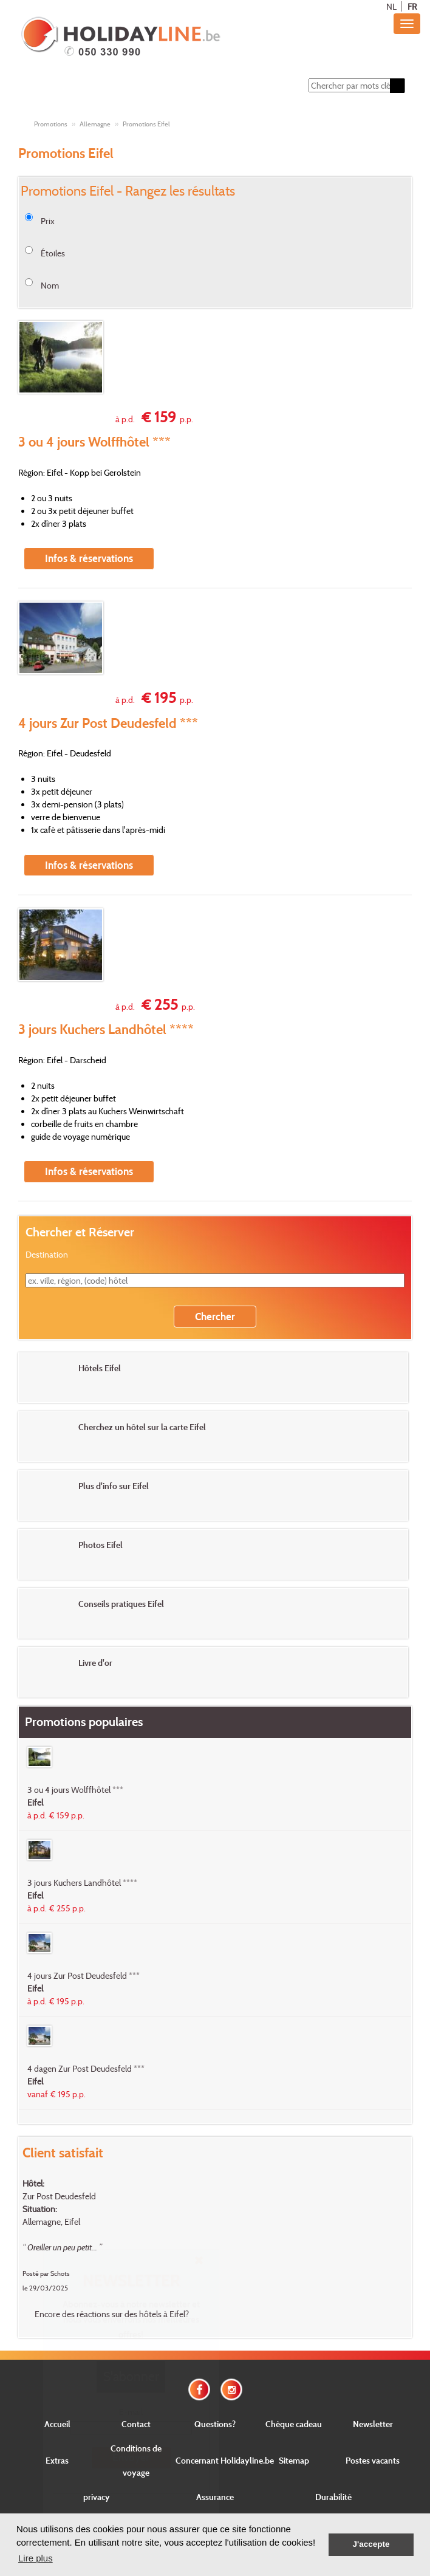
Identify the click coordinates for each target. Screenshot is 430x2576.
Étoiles (53, 253)
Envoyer (130, 2457)
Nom (50, 285)
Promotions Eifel (146, 124)
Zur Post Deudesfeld (59, 2196)
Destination (47, 1254)
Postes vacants (373, 2460)
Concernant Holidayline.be (225, 2460)
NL (391, 6)
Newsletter (373, 2424)
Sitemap (294, 2460)
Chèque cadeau (293, 2424)
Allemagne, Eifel (51, 2221)
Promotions (50, 124)
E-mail (131, 2411)
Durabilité (333, 2497)
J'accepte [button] (370, 2544)
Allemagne (95, 124)
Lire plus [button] (35, 2558)
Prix (48, 221)
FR (412, 6)
